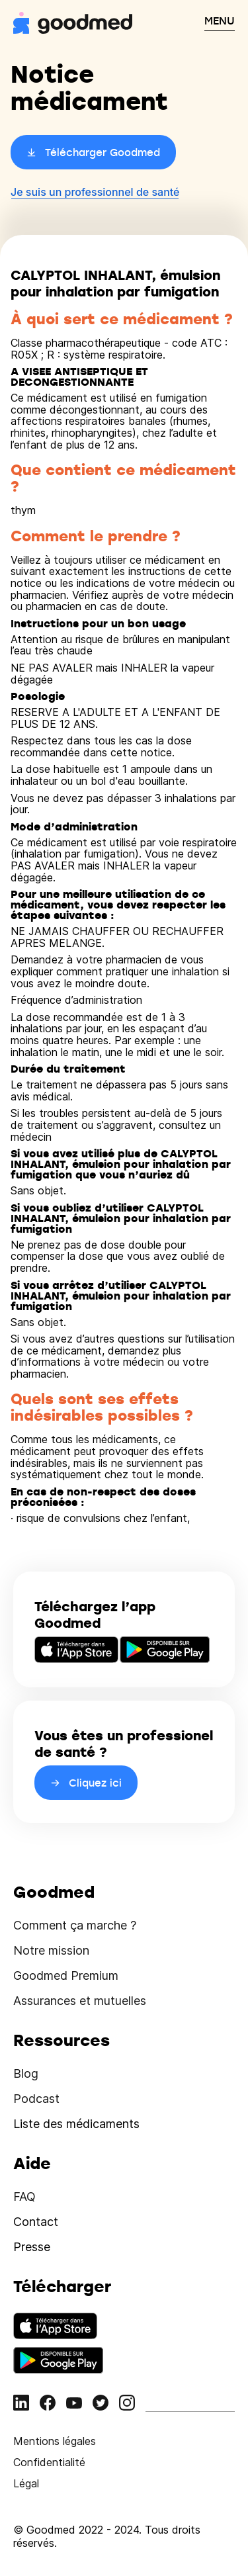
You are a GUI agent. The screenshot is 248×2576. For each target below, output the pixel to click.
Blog (25, 2073)
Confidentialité (49, 2462)
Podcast (36, 2099)
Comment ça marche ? (74, 1925)
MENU (219, 20)
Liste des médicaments (76, 2124)
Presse (31, 2247)
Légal (26, 2483)
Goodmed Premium (65, 1975)
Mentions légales (54, 2441)
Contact (35, 2222)
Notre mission (51, 1950)
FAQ (24, 2196)
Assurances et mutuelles (79, 2001)
